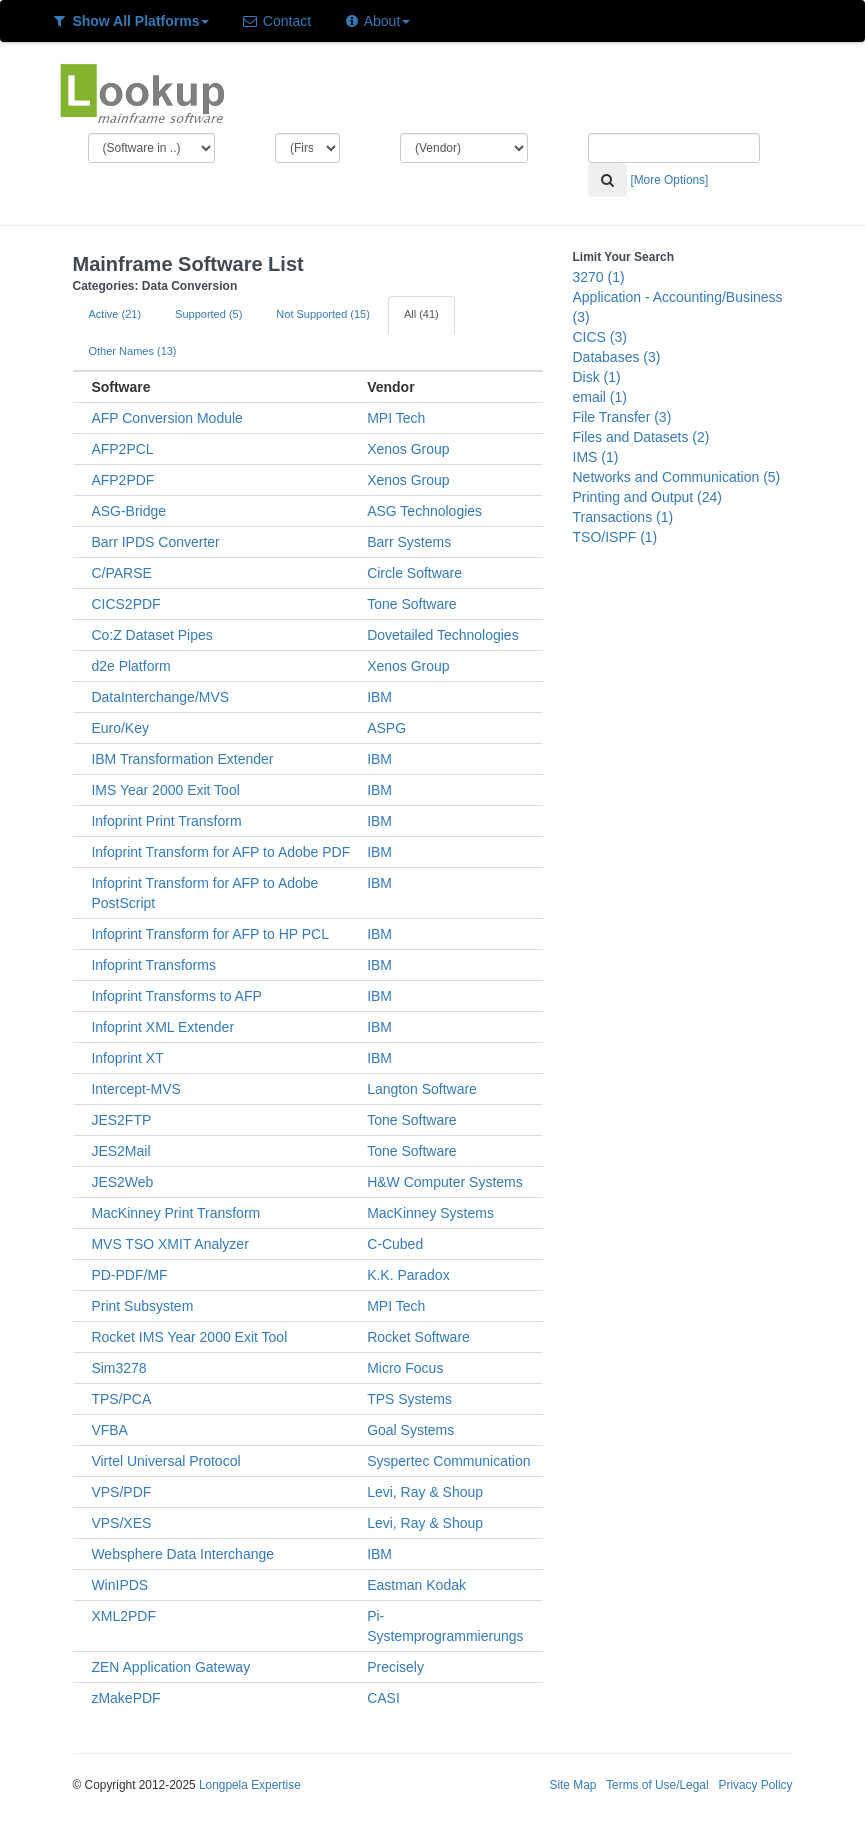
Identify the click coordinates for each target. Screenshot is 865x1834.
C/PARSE (121, 573)
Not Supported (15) (323, 314)
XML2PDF (123, 1616)
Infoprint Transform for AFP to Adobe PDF (220, 852)
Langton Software (422, 1089)
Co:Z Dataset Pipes (151, 635)
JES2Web (122, 1182)
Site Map (572, 1785)
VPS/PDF (121, 1492)
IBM (379, 697)
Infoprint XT (127, 1058)
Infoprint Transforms (153, 965)
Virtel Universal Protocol (165, 1461)
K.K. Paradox (408, 1275)
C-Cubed (395, 1244)
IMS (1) (596, 457)
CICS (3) (600, 337)
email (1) (600, 397)
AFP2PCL (122, 449)
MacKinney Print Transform (175, 1213)
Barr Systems (409, 542)
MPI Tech (396, 418)
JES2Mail (120, 1151)
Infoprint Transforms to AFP (176, 996)
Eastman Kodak (416, 1585)
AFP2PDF (122, 480)
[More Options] (669, 180)
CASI (383, 1698)
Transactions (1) (623, 517)
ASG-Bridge (128, 511)
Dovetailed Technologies (443, 635)
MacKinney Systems (430, 1213)
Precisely (395, 1667)
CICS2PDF (125, 604)
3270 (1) (599, 277)
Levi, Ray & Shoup (425, 1492)
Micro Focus (405, 1368)
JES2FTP (121, 1120)
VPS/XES (121, 1523)
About (376, 21)
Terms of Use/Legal (657, 1785)
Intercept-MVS (135, 1089)
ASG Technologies (424, 511)
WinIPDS (119, 1585)
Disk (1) (597, 377)
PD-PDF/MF (129, 1275)
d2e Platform (130, 666)
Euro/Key (120, 728)
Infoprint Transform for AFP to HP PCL (210, 934)
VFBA (109, 1430)
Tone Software (412, 604)
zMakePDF (125, 1698)
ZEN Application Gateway (170, 1667)
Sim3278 (118, 1368)
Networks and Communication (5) (677, 477)
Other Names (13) (133, 351)
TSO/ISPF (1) (615, 537)
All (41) (421, 314)
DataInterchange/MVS (160, 697)
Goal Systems (410, 1430)
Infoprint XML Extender (162, 1027)
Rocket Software (418, 1337)
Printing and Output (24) (647, 497)
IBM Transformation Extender (182, 759)
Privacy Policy (755, 1785)
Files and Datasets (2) (641, 437)
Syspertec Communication (448, 1461)
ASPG (386, 728)
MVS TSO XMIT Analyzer (169, 1244)
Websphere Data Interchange (182, 1554)
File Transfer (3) (622, 417)
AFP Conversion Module (166, 418)
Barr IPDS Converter (155, 542)
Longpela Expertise (250, 1785)
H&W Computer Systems (445, 1182)
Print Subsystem (142, 1306)
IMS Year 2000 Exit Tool (165, 790)
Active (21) (115, 314)
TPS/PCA (121, 1399)
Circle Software (414, 573)
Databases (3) (617, 357)
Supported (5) (208, 314)
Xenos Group (408, 449)
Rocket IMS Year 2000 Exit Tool (189, 1337)
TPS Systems (409, 1399)
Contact (276, 21)
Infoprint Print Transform (166, 821)
